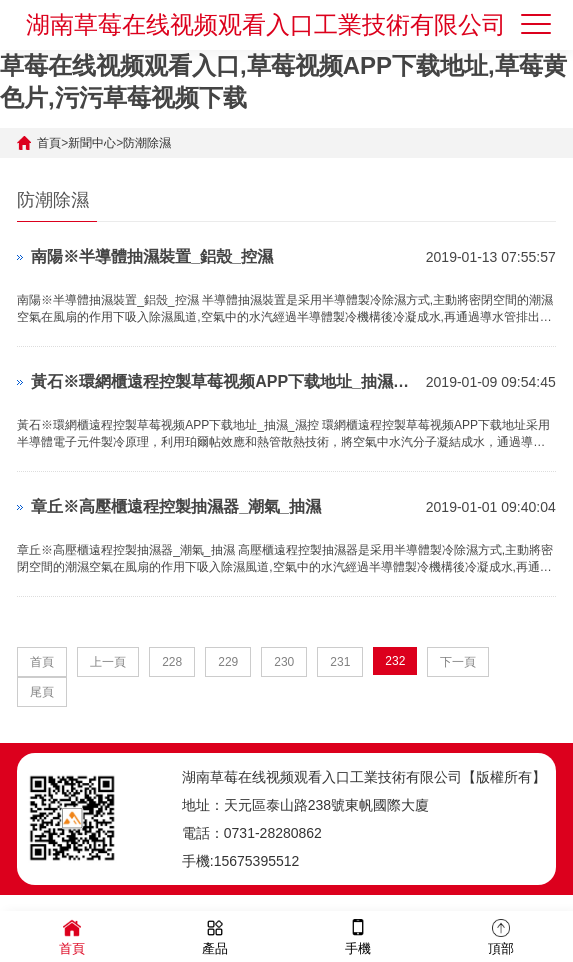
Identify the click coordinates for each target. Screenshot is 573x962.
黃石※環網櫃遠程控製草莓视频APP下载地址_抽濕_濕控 (223, 381)
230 (284, 662)
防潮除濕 (147, 143)
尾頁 (42, 692)
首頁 (49, 143)
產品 (215, 935)
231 (340, 662)
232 (395, 661)
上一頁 (108, 662)
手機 (358, 935)
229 (228, 662)
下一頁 (458, 662)
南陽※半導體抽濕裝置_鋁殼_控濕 (152, 256)
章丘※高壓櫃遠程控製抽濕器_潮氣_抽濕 (176, 506)
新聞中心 (92, 143)
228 (172, 662)
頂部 (501, 935)
